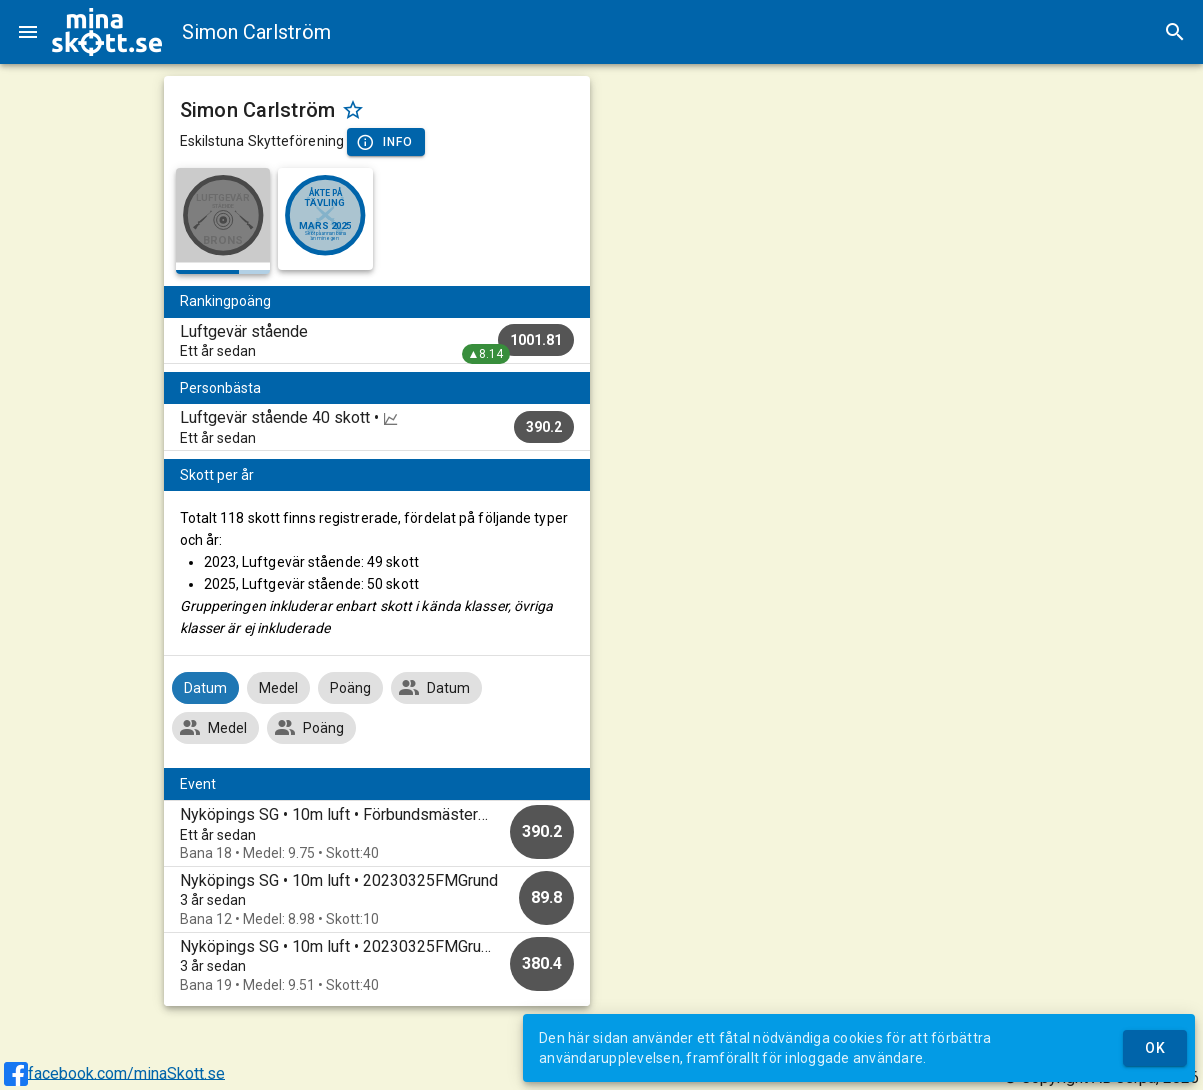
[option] (377, 833)
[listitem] (377, 341)
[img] (107, 32)
